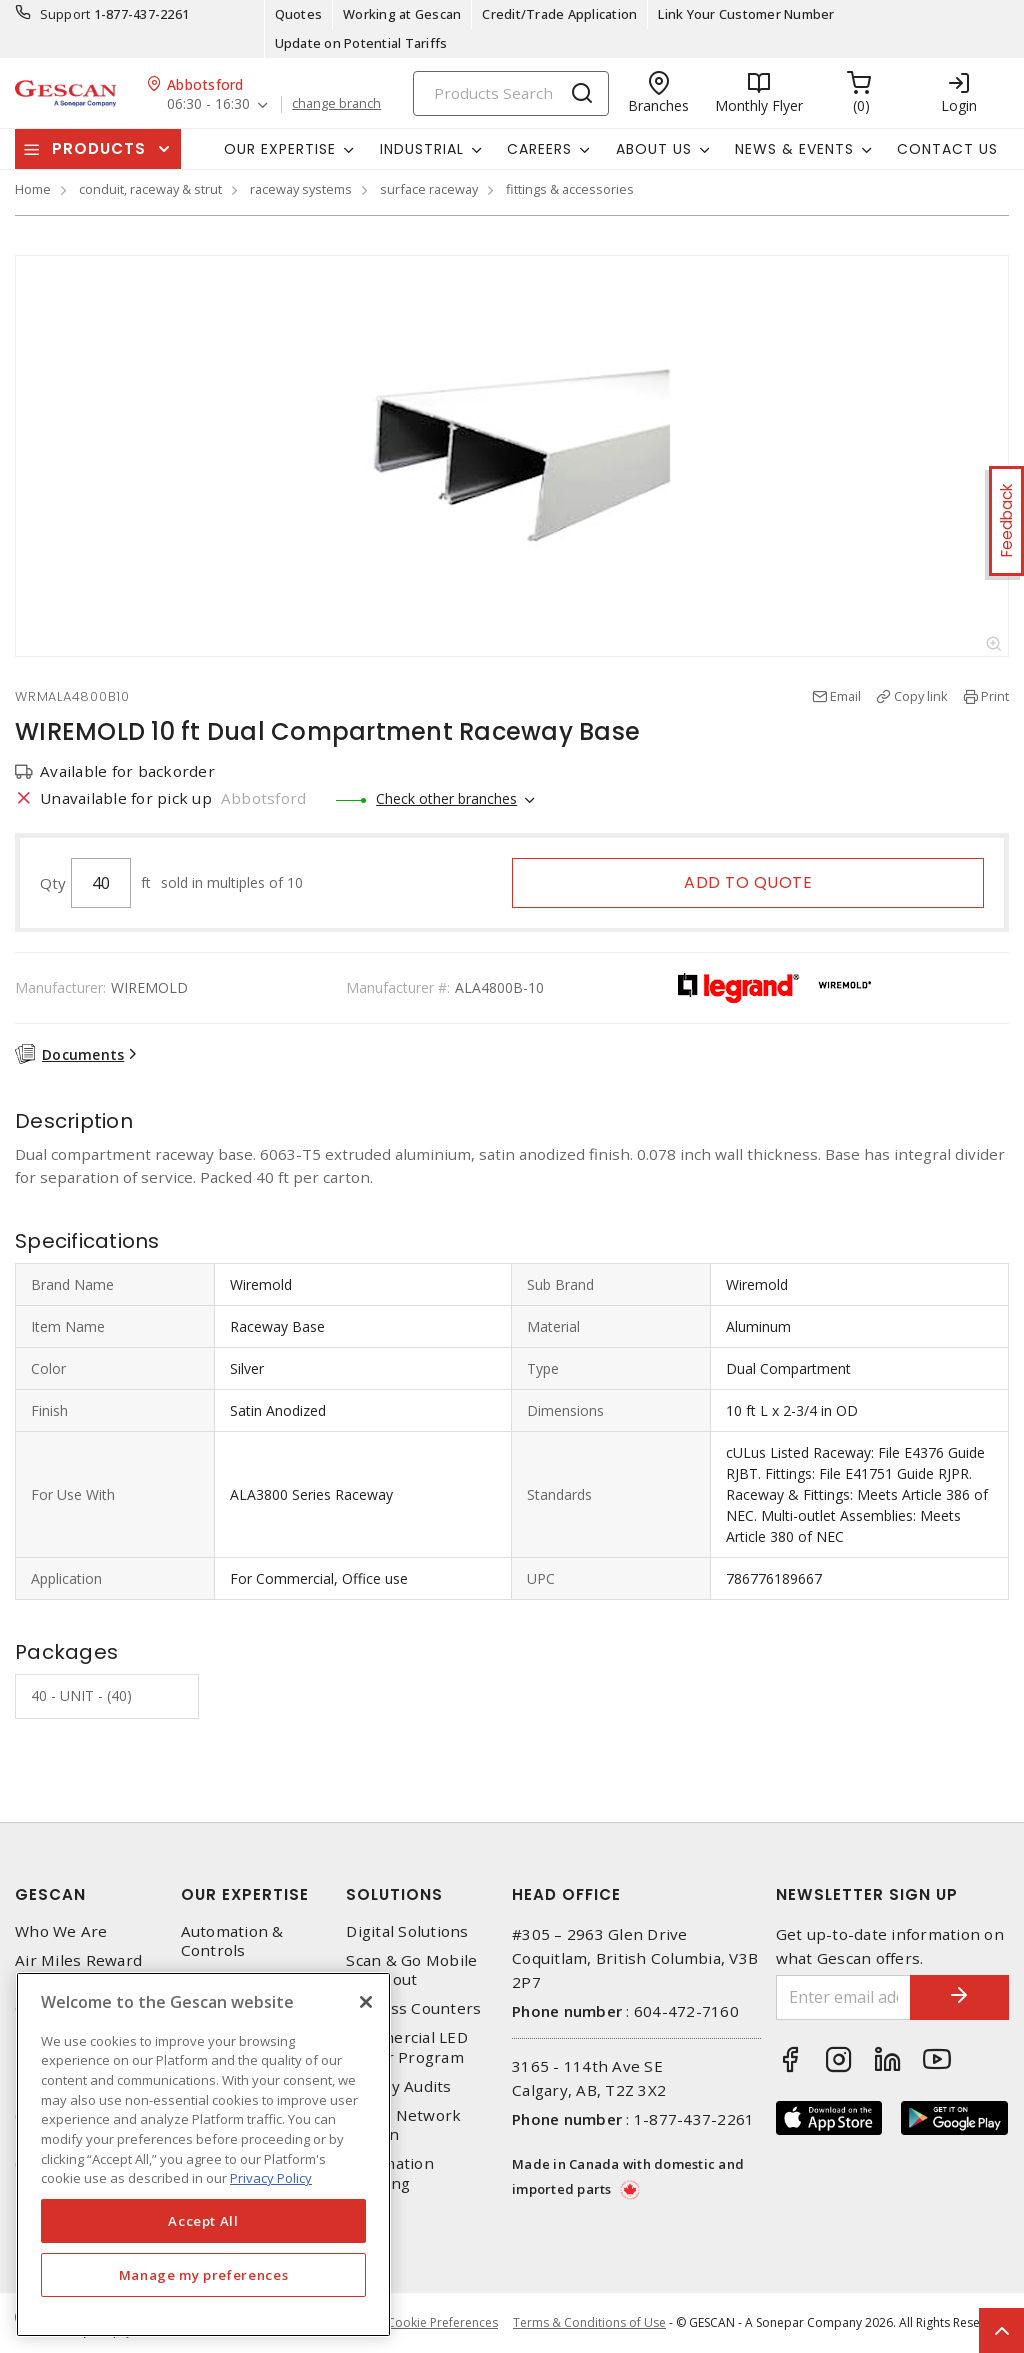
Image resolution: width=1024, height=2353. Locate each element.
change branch (336, 104)
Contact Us (947, 149)
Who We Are (61, 1931)
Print (995, 696)
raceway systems (301, 189)
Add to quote (748, 882)
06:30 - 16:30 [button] (208, 104)
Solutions (394, 1894)
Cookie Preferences (442, 2323)
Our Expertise (245, 1894)
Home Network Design (403, 2125)
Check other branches (446, 798)
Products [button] (99, 148)
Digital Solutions (407, 1931)
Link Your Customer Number (746, 14)
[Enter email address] (843, 1997)
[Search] (511, 93)
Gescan (50, 1894)
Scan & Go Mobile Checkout (411, 1970)
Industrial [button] (422, 149)
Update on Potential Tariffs (361, 43)
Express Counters (413, 2008)
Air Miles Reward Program (78, 1970)
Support (65, 14)
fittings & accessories (570, 189)
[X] (366, 2002)
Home (33, 189)
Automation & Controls (232, 1941)
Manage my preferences (204, 2275)
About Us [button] (654, 149)
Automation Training (390, 2173)
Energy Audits (398, 2086)
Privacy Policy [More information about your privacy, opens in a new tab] (271, 2178)
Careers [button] (539, 149)
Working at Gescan (402, 14)
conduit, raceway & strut (150, 189)
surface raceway (429, 189)
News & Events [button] (794, 149)
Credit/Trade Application (559, 14)
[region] (203, 2154)
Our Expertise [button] (280, 149)
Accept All (203, 2221)
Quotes (299, 14)
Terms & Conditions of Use (589, 2322)
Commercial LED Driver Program (407, 2047)
